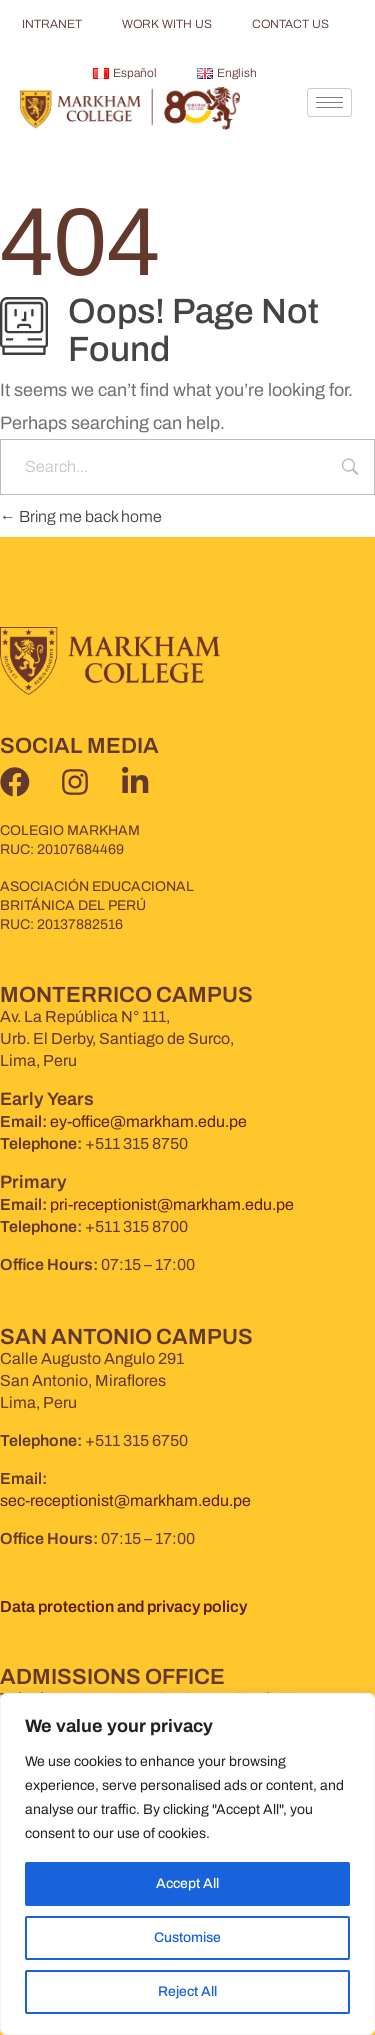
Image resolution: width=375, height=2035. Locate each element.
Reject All (187, 1991)
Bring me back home (81, 516)
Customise (187, 1937)
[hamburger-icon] (329, 102)
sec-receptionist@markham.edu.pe (125, 1500)
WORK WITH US (167, 24)
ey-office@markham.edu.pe (148, 1121)
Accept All (187, 1883)
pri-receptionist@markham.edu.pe (172, 1204)
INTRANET (52, 24)
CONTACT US (290, 24)
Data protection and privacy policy (123, 1606)
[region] (187, 1864)
